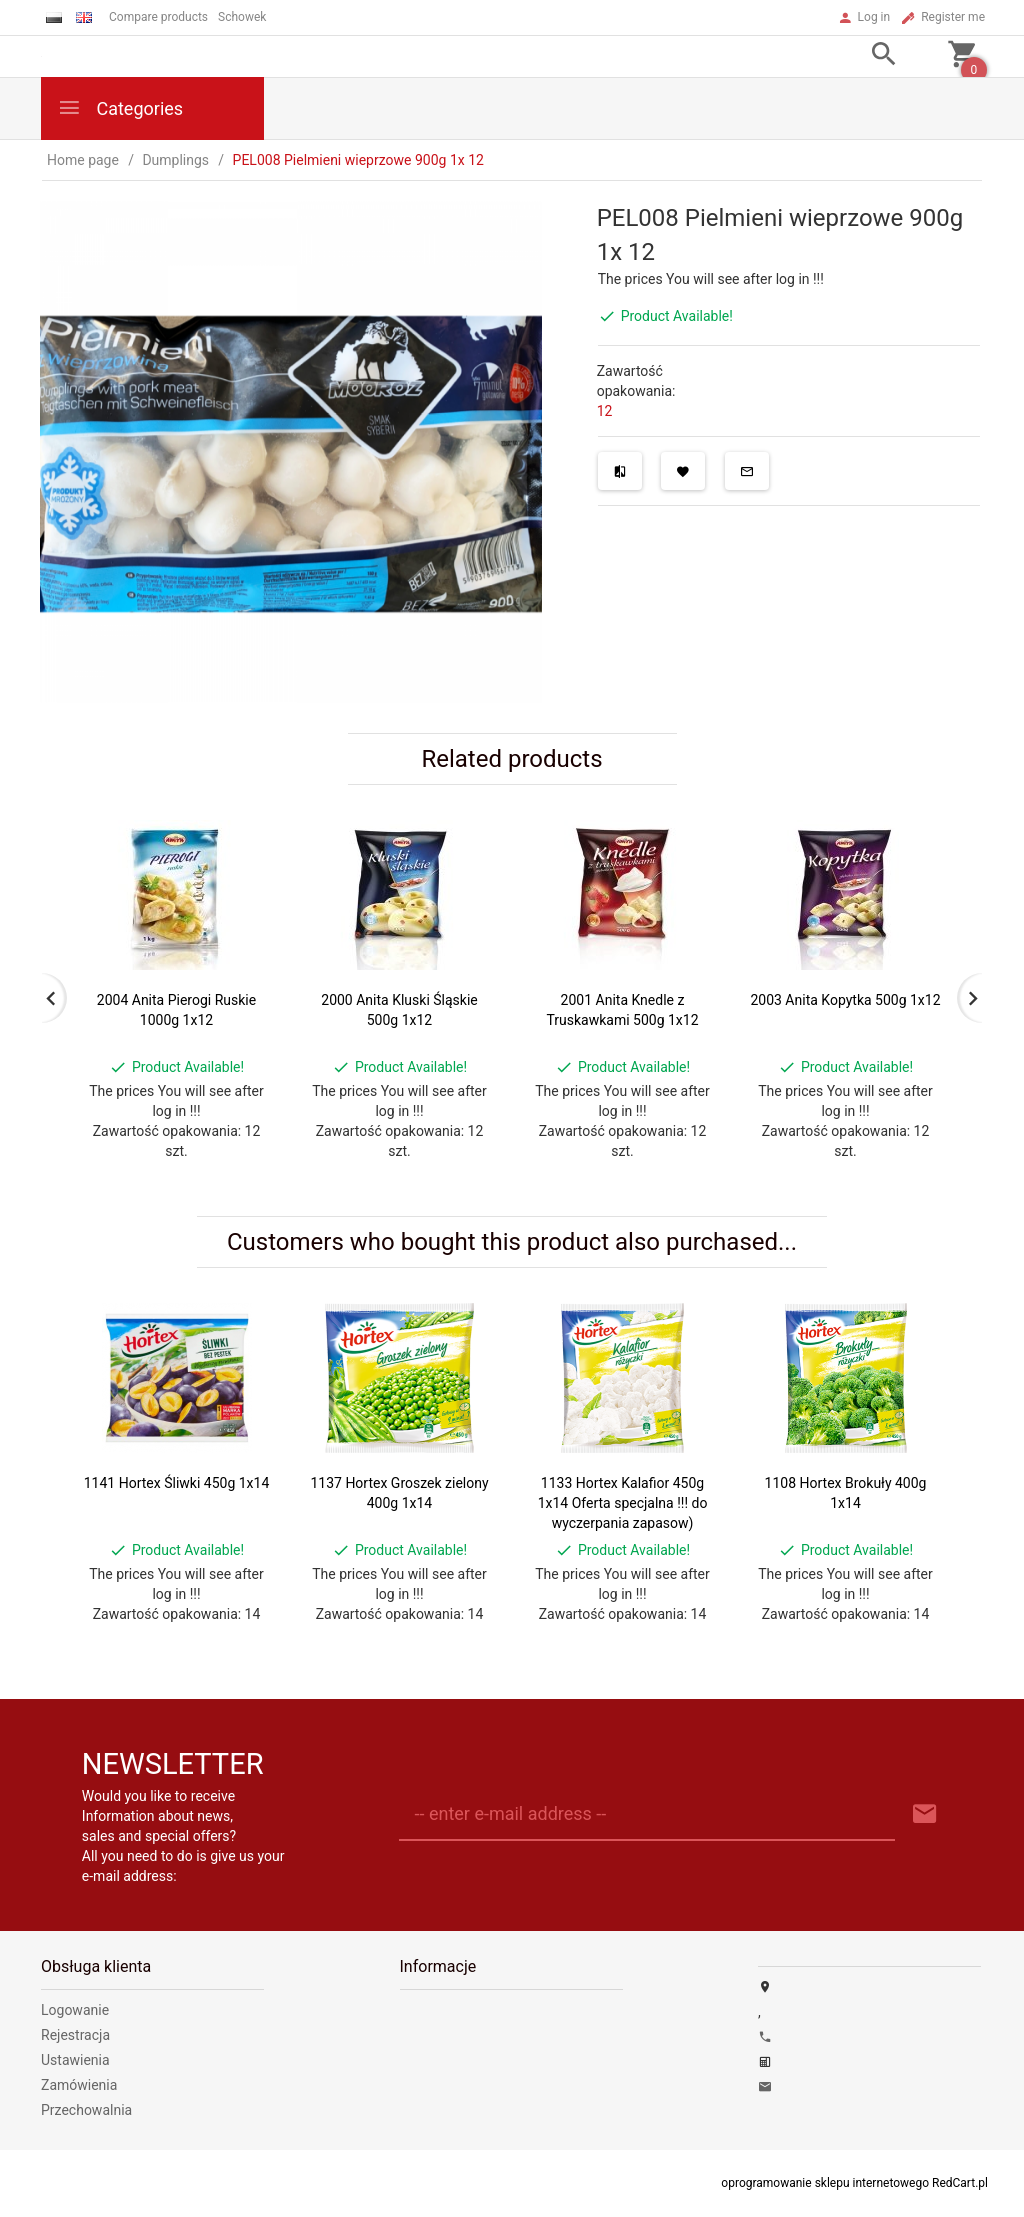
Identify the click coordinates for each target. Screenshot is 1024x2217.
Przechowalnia (86, 2110)
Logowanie (75, 2010)
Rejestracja (75, 2035)
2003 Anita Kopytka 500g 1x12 (845, 1000)
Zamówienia (79, 2085)
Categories (120, 107)
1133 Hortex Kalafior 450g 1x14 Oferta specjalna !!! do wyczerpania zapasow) (623, 1503)
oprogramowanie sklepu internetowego (825, 2183)
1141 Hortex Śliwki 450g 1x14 (177, 1483)
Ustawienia (75, 2060)
